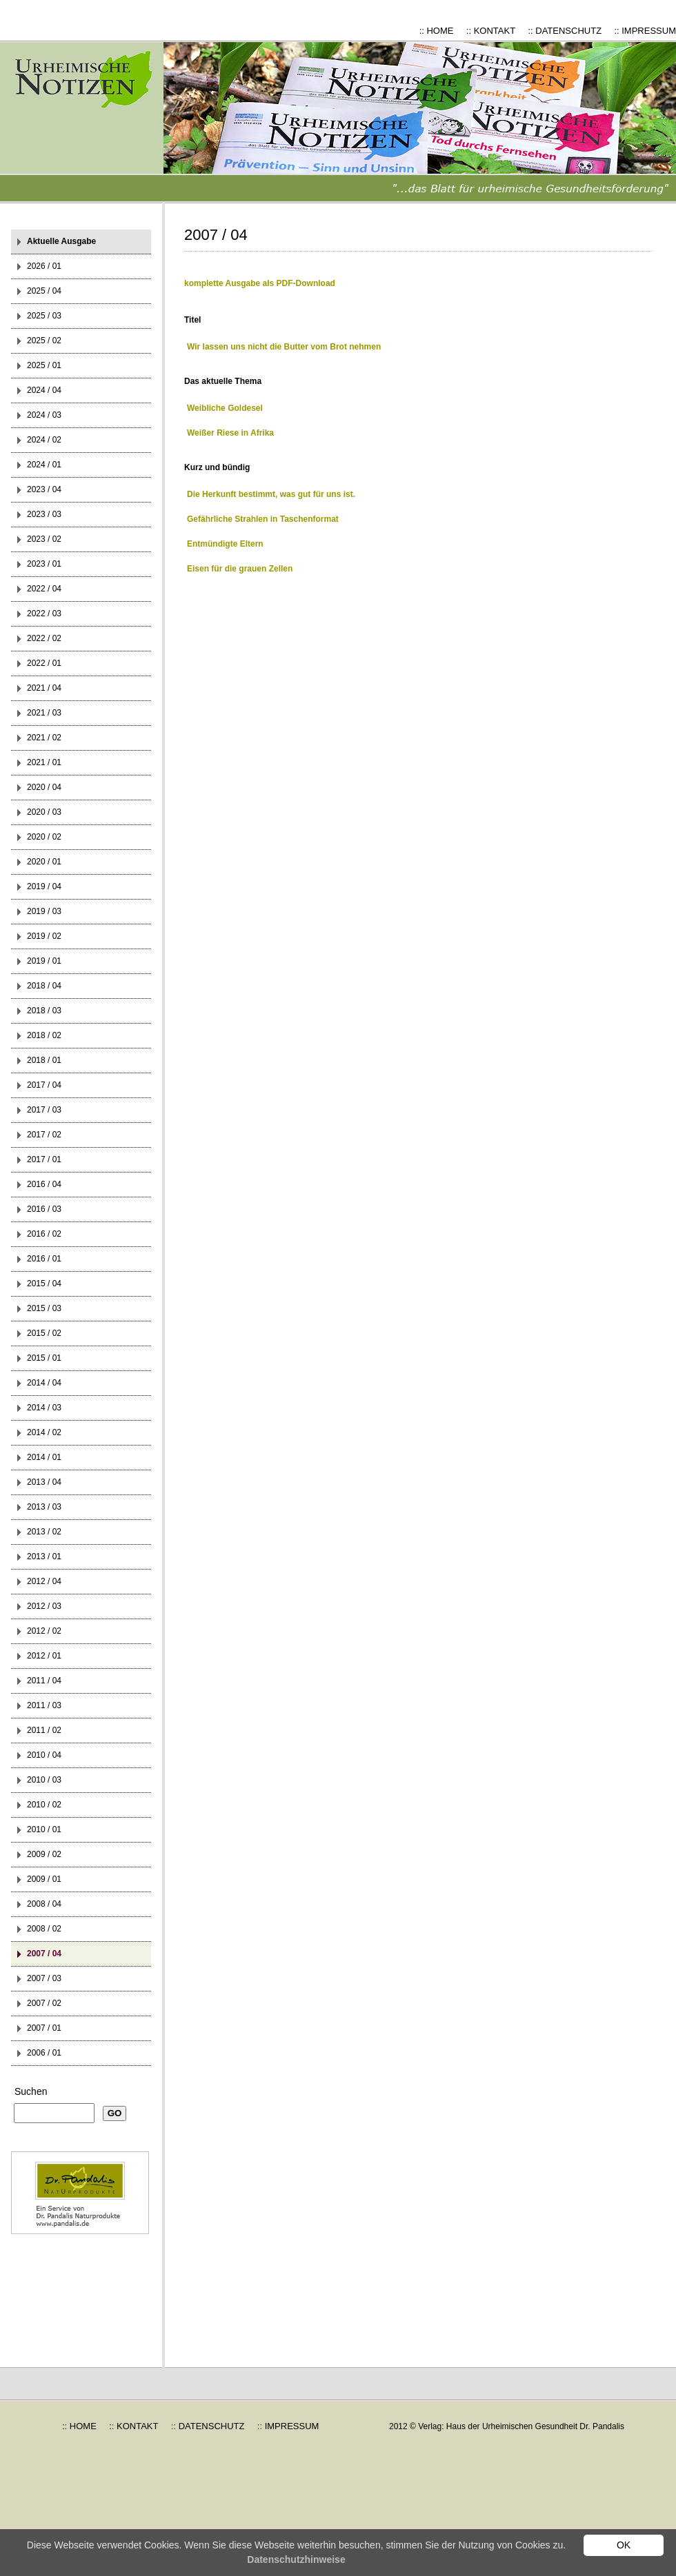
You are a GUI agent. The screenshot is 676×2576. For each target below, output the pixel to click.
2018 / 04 (44, 986)
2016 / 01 (44, 1259)
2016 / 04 (44, 1184)
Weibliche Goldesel (225, 408)
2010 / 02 (44, 1804)
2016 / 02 (44, 1234)
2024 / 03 (44, 415)
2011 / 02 (44, 1730)
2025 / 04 (44, 291)
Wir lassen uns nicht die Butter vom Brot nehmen (284, 347)
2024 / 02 (44, 440)
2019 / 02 (44, 936)
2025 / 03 (44, 316)
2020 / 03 (44, 812)
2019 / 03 (44, 911)
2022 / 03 (44, 613)
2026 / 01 (44, 266)
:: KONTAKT (490, 31)
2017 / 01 (44, 1159)
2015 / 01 (44, 1358)
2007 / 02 (44, 2003)
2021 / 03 (44, 713)
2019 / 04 (44, 886)
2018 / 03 (44, 1010)
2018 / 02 (44, 1035)
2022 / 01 (44, 663)
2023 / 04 (44, 489)
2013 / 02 (44, 1532)
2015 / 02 (44, 1333)
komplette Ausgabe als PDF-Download (259, 283)
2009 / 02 (44, 1854)
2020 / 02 (44, 837)
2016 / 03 (44, 1209)
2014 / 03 (44, 1407)
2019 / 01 (44, 961)
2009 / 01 (44, 1879)
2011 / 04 (44, 1680)
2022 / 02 (44, 638)
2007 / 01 (44, 2028)
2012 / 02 (44, 1631)
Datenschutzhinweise (296, 2559)
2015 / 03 (44, 1308)
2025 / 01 (44, 365)
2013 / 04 (44, 1482)
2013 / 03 (44, 1507)
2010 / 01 (44, 1829)
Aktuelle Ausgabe (61, 241)
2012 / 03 (44, 1606)
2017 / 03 (44, 1110)
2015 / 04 (44, 1283)
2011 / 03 (44, 1705)
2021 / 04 (44, 688)
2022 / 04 (44, 589)
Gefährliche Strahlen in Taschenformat (263, 519)
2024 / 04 (44, 390)
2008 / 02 (44, 1929)
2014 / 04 (44, 1383)
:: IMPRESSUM (645, 31)
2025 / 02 (44, 340)
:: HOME (436, 31)
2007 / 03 (44, 1978)
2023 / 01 (44, 564)
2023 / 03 (44, 514)
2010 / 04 (44, 1755)
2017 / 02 (44, 1134)
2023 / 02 (44, 539)
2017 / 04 (44, 1085)
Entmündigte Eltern (225, 544)
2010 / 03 (44, 1780)
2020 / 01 (44, 861)
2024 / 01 (44, 464)
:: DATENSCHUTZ (565, 31)
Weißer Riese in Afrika (230, 433)
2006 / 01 (44, 2053)
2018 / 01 (44, 1060)
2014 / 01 (44, 1457)
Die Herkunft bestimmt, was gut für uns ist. (271, 494)
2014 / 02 (44, 1432)
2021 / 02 (44, 737)
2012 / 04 (44, 1581)
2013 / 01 (44, 1556)
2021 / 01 (44, 762)
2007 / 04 (44, 1953)
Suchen (30, 2091)
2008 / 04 (44, 1904)
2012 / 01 (44, 1656)
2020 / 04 (44, 787)
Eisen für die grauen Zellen (239, 569)
